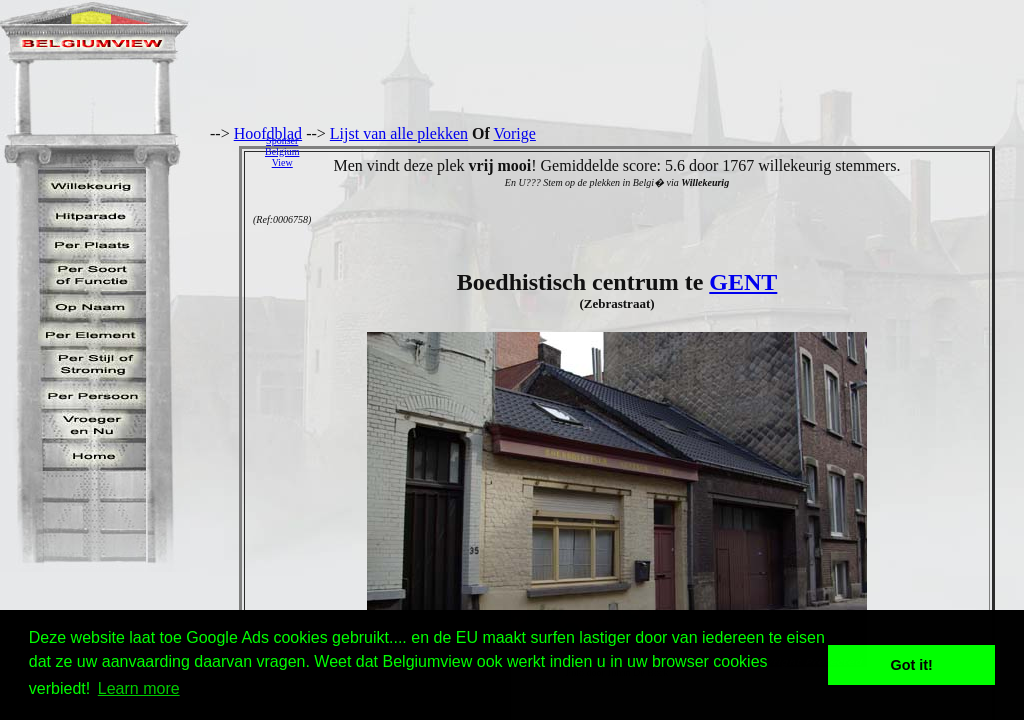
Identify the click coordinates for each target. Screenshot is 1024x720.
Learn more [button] (139, 688)
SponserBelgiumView (282, 151)
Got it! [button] (912, 665)
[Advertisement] (667, 151)
